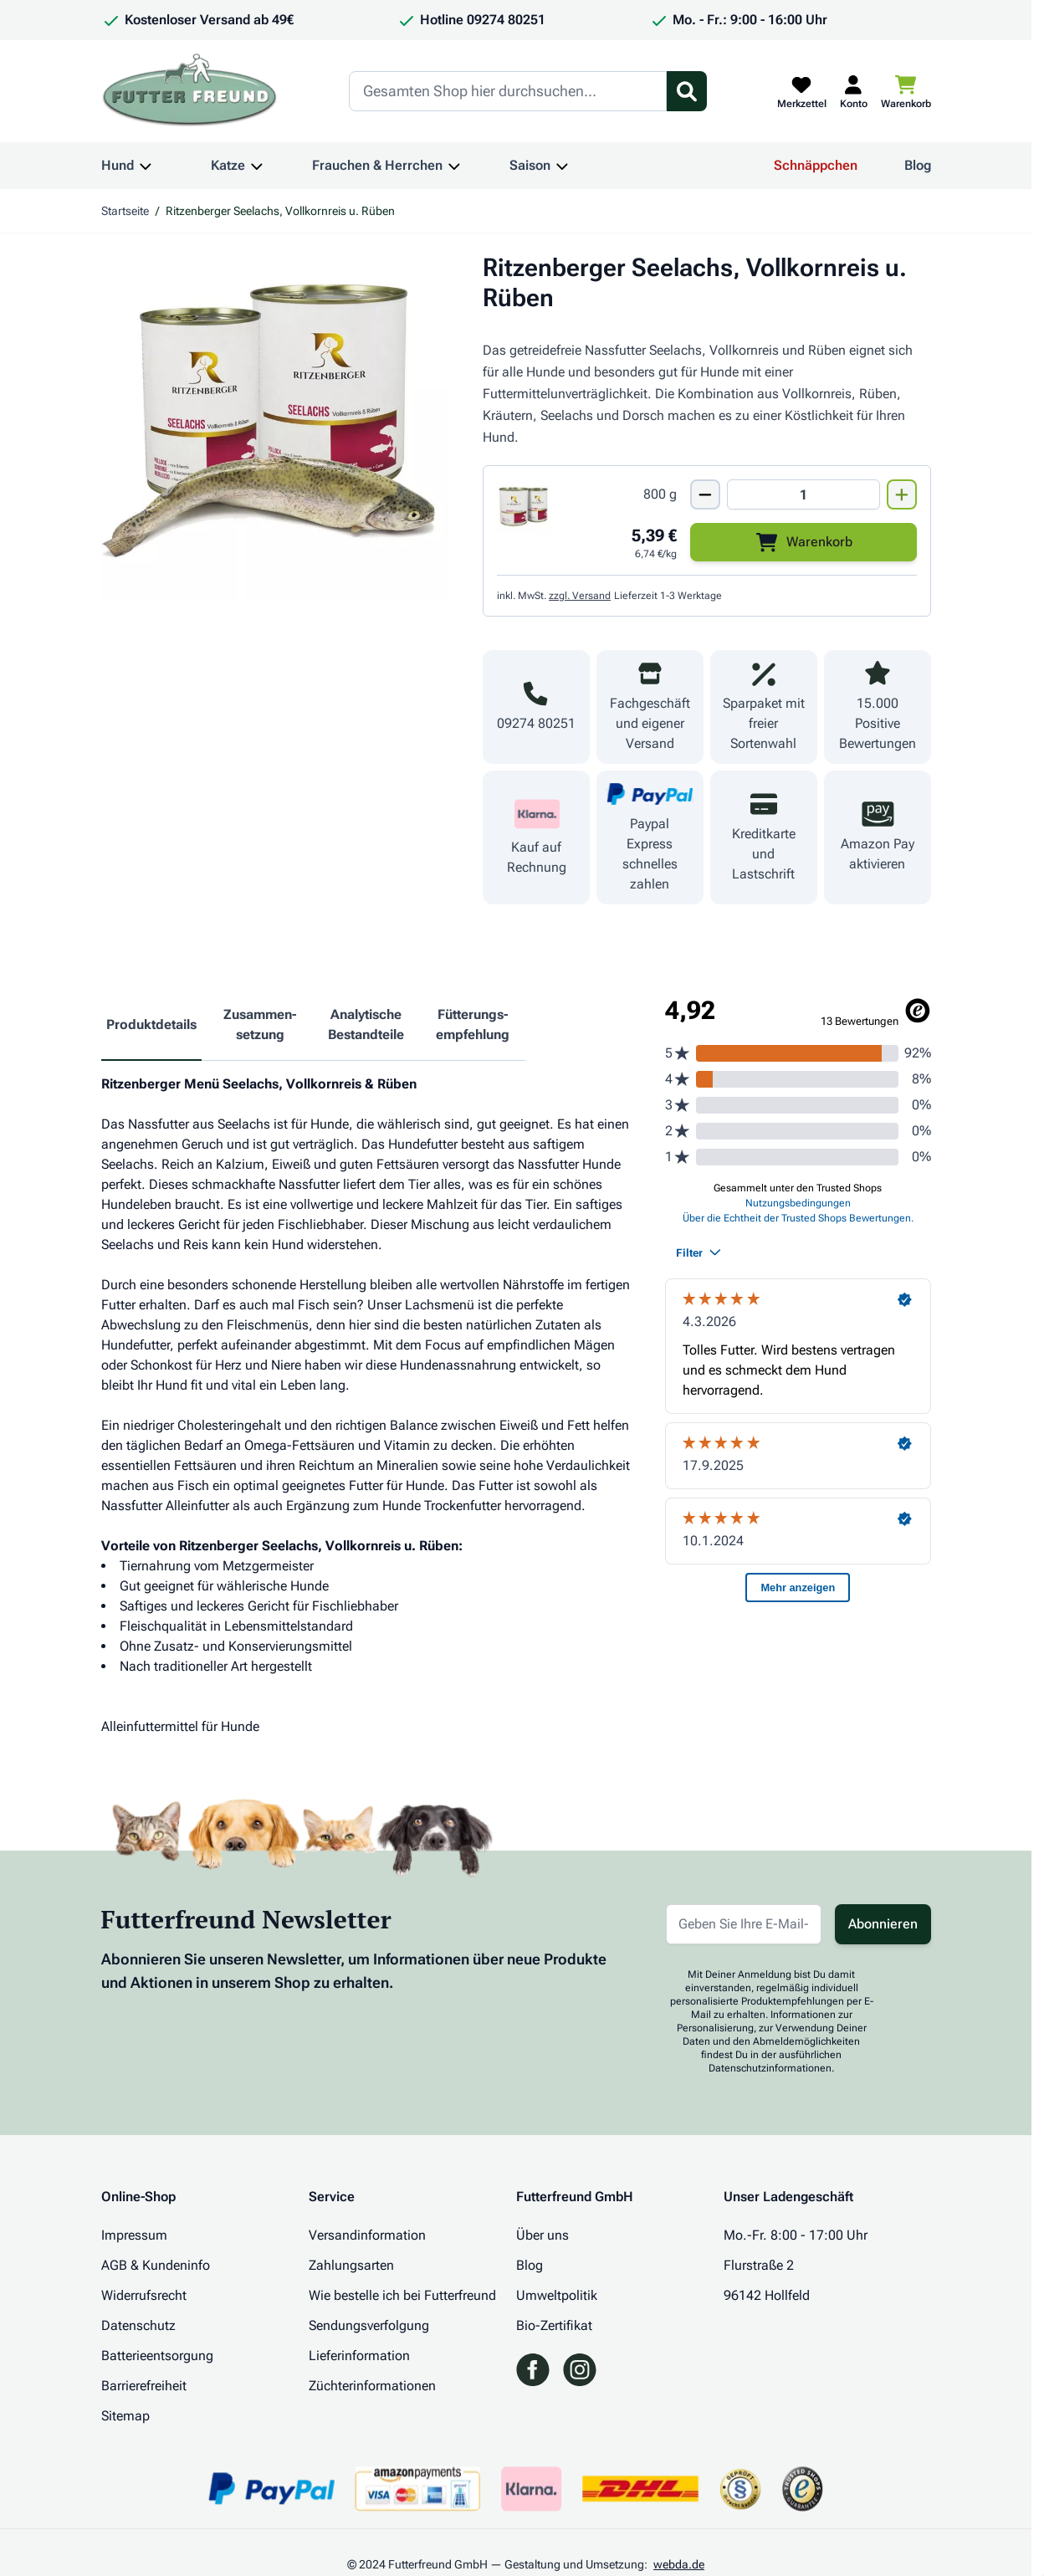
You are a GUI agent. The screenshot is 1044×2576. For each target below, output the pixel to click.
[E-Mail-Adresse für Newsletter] (743, 1924)
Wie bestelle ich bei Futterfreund (402, 2295)
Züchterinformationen (372, 2386)
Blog (917, 165)
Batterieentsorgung (157, 2355)
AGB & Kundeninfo (155, 2265)
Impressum (134, 2235)
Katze (228, 165)
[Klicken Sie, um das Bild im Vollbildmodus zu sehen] (275, 427)
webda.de (678, 2564)
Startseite (125, 211)
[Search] (508, 91)
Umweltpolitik (556, 2295)
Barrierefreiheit (144, 2386)
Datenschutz (138, 2325)
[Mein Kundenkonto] (853, 91)
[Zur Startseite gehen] (190, 91)
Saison (529, 165)
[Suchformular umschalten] (687, 91)
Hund (117, 165)
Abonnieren (883, 1924)
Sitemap (125, 2416)
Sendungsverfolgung (369, 2325)
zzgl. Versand (580, 596)
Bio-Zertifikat (554, 2325)
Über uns (542, 2235)
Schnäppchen (815, 165)
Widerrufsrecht (144, 2295)
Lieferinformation (359, 2355)
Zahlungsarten (351, 2265)
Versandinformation (367, 2235)
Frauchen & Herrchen (377, 165)
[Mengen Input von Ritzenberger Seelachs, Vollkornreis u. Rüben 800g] (803, 494)
